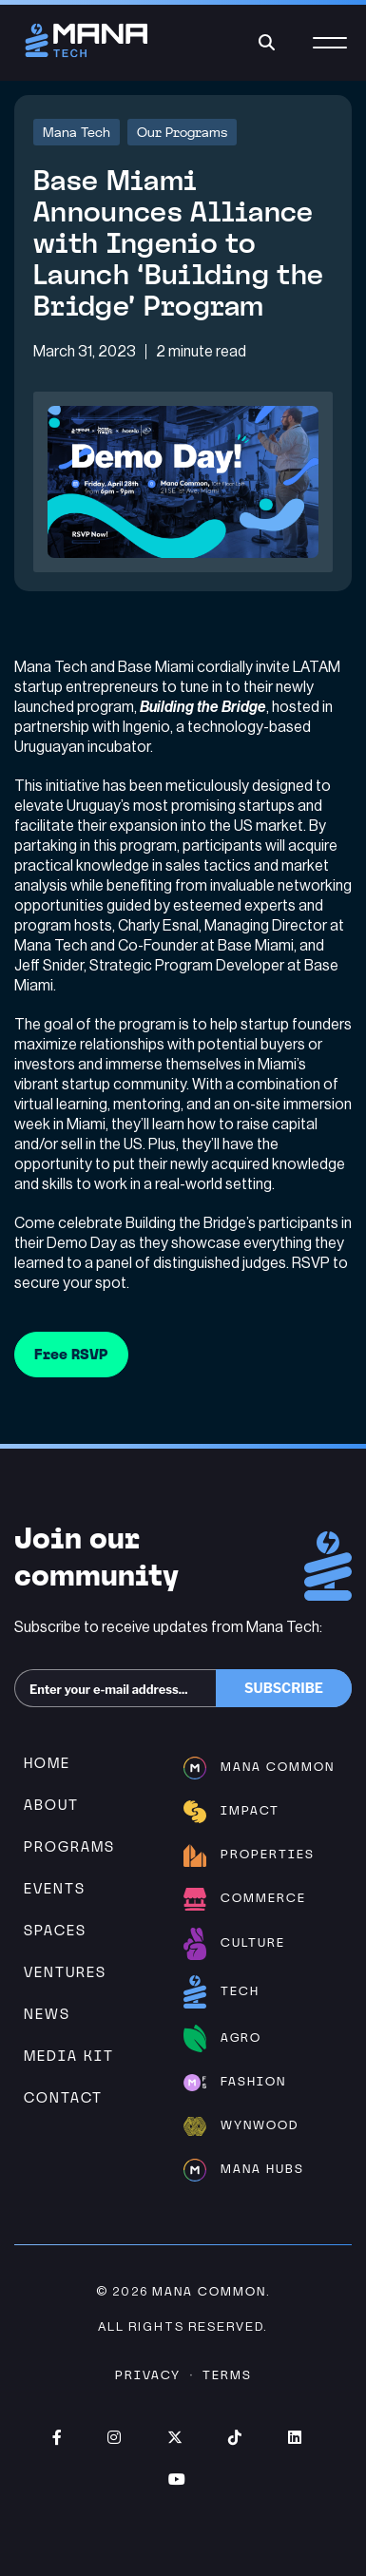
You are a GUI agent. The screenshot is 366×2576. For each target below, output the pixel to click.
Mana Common (209, 2291)
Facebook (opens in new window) (57, 2437)
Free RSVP (71, 1354)
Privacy (148, 2375)
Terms (227, 2375)
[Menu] (330, 53)
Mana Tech (76, 132)
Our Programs (182, 132)
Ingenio (146, 727)
